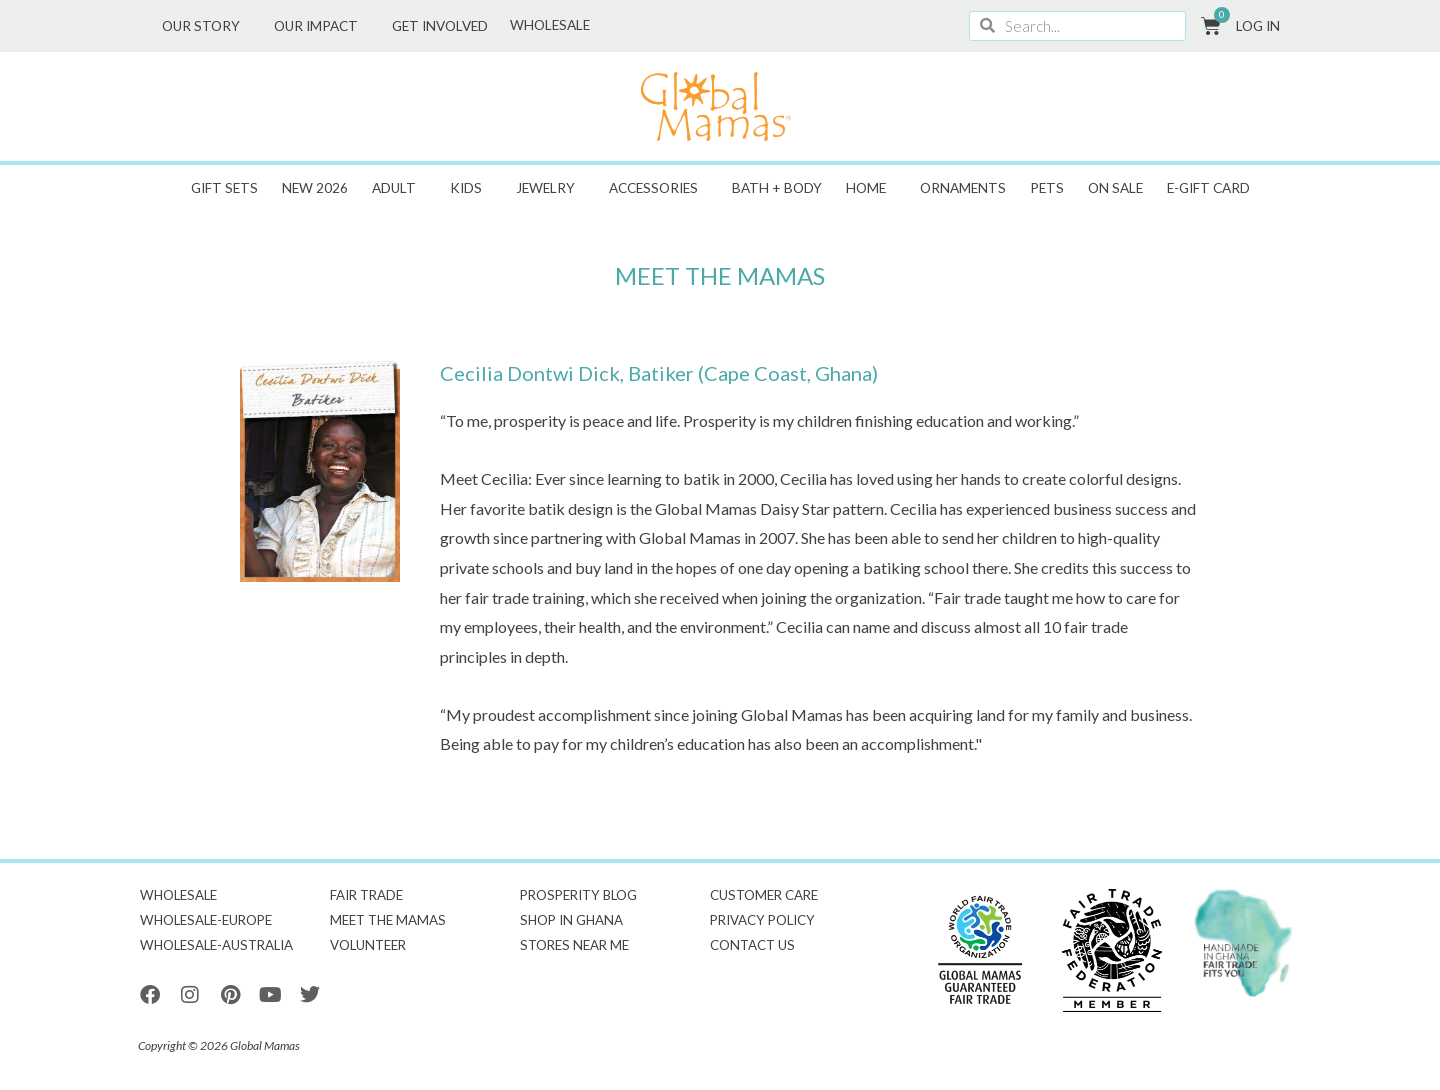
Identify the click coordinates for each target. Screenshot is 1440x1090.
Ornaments (963, 188)
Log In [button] (1263, 26)
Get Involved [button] (445, 26)
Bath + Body (777, 188)
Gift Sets (224, 188)
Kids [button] (471, 188)
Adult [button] (399, 188)
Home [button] (871, 188)
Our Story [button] (206, 26)
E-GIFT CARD (1208, 188)
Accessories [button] (658, 188)
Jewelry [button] (550, 188)
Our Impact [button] (321, 26)
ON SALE (1115, 188)
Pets (1047, 188)
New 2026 (315, 188)
